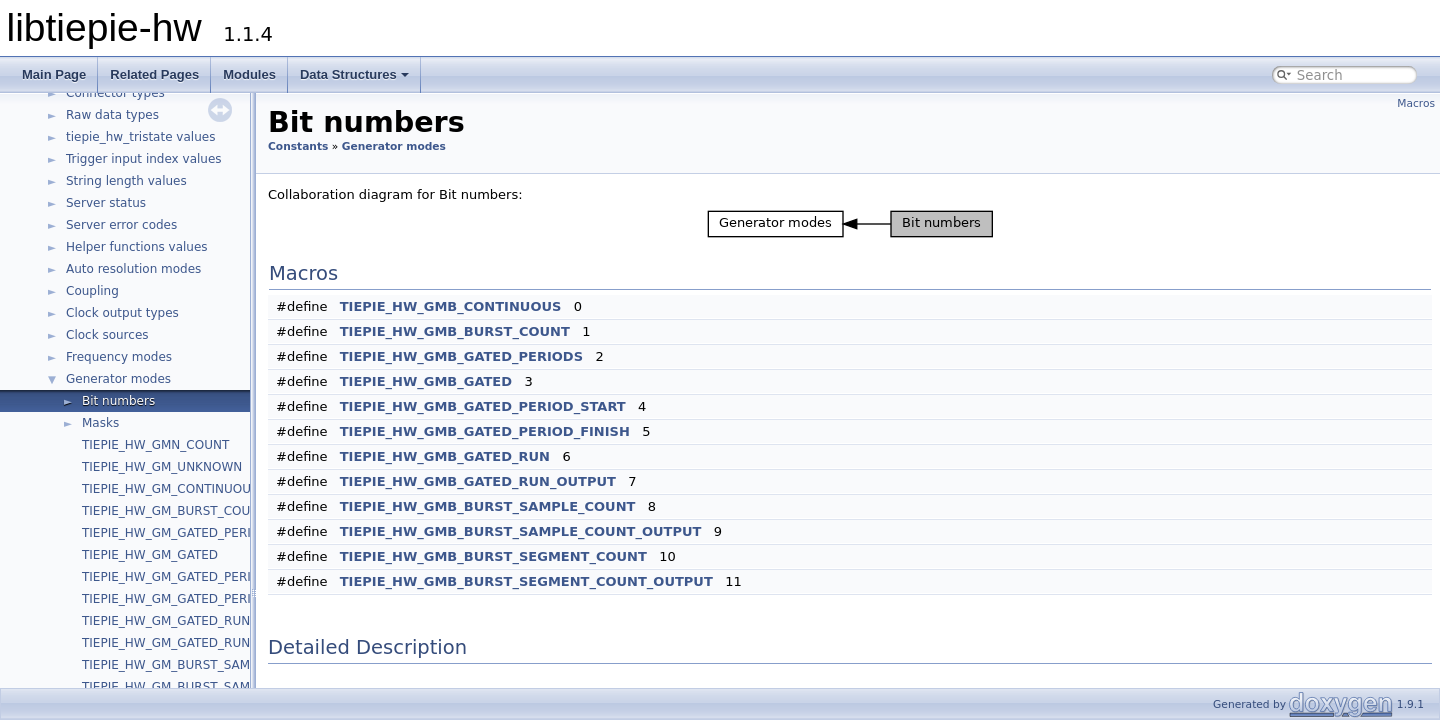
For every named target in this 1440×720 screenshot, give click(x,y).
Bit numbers (118, 401)
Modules (249, 74)
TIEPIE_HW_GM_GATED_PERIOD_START (197, 577)
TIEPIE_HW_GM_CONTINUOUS (170, 489)
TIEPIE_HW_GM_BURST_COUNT (174, 511)
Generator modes (118, 379)
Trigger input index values (144, 159)
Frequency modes (119, 357)
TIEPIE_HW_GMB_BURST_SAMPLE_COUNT (488, 506)
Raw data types (112, 115)
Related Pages (154, 74)
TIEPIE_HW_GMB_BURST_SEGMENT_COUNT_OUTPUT (526, 581)
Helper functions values (137, 247)
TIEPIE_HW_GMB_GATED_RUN (445, 456)
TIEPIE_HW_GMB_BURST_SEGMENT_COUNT (493, 556)
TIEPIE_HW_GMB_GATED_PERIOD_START (483, 406)
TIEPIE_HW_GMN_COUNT (155, 445)
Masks (100, 423)
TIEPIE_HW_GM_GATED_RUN (166, 621)
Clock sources (107, 335)
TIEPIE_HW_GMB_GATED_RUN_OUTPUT (478, 481)
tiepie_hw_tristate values (140, 137)
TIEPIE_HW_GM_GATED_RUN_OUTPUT (193, 643)
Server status (106, 203)
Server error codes (121, 225)
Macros (1416, 103)
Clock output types (122, 313)
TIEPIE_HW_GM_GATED (150, 555)
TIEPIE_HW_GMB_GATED (426, 381)
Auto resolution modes (133, 269)
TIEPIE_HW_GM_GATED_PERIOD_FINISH (198, 599)
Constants (298, 146)
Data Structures (354, 74)
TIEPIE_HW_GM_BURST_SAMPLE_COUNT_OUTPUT (228, 687)
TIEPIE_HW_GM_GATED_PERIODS (179, 533)
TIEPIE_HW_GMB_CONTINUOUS (451, 306)
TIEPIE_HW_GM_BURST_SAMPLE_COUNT (201, 665)
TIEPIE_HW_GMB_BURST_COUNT (455, 331)
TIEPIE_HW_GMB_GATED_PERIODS (461, 356)
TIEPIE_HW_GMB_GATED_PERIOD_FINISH (485, 431)
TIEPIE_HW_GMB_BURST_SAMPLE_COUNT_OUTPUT (521, 531)
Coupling (92, 291)
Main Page (54, 74)
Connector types (115, 93)
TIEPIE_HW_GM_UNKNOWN (162, 467)
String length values (126, 181)
